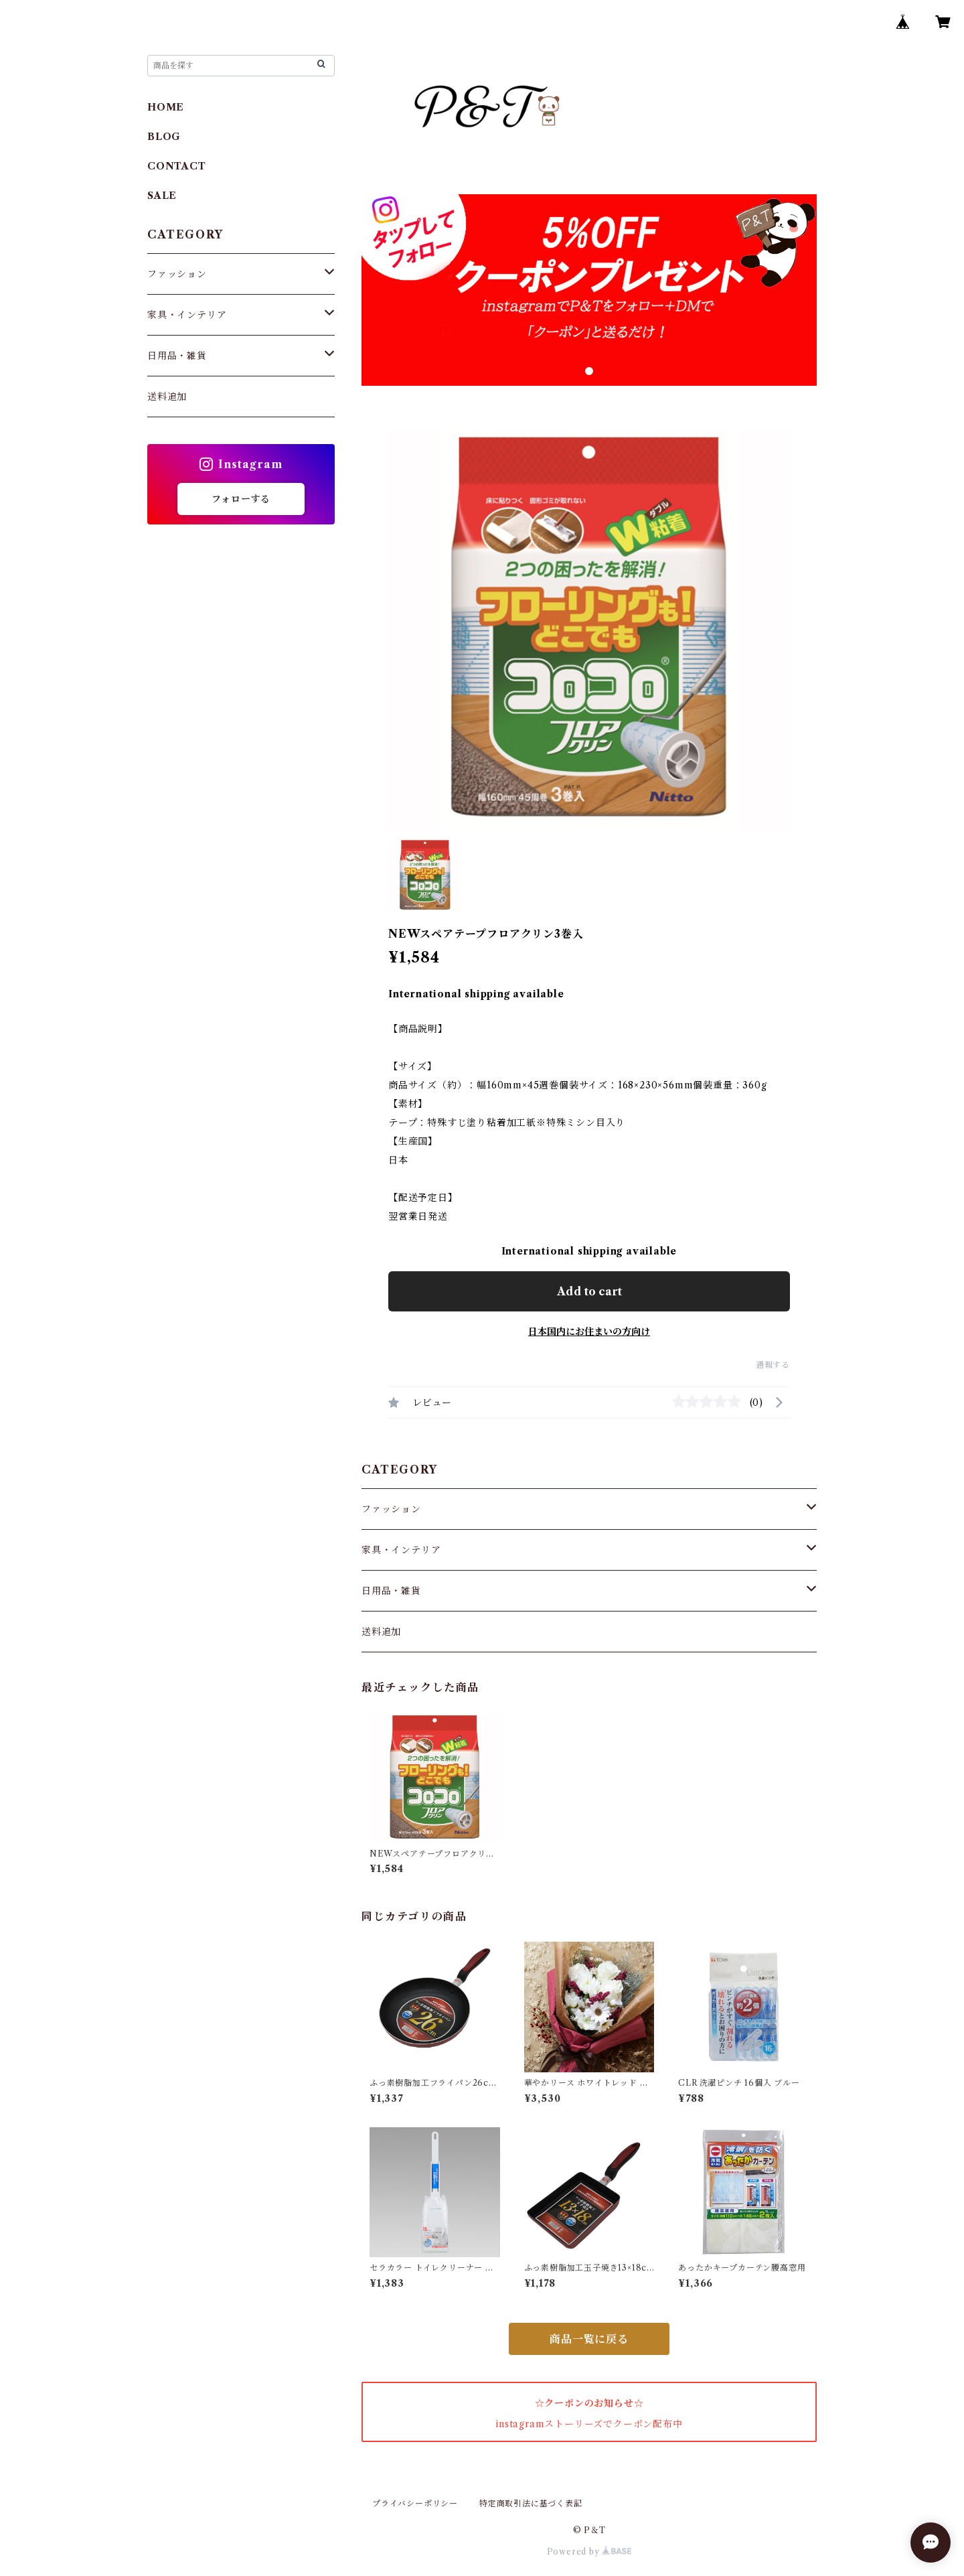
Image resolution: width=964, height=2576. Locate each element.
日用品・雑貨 (391, 1591)
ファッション (391, 1509)
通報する (773, 1365)
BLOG (164, 137)
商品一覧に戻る (589, 2339)
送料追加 (381, 1632)
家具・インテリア (401, 1550)
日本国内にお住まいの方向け (589, 1332)
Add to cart (589, 1291)
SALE (162, 196)
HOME (165, 107)
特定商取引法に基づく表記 (530, 2503)
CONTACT (176, 166)
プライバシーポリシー (415, 2503)
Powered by (589, 2552)
